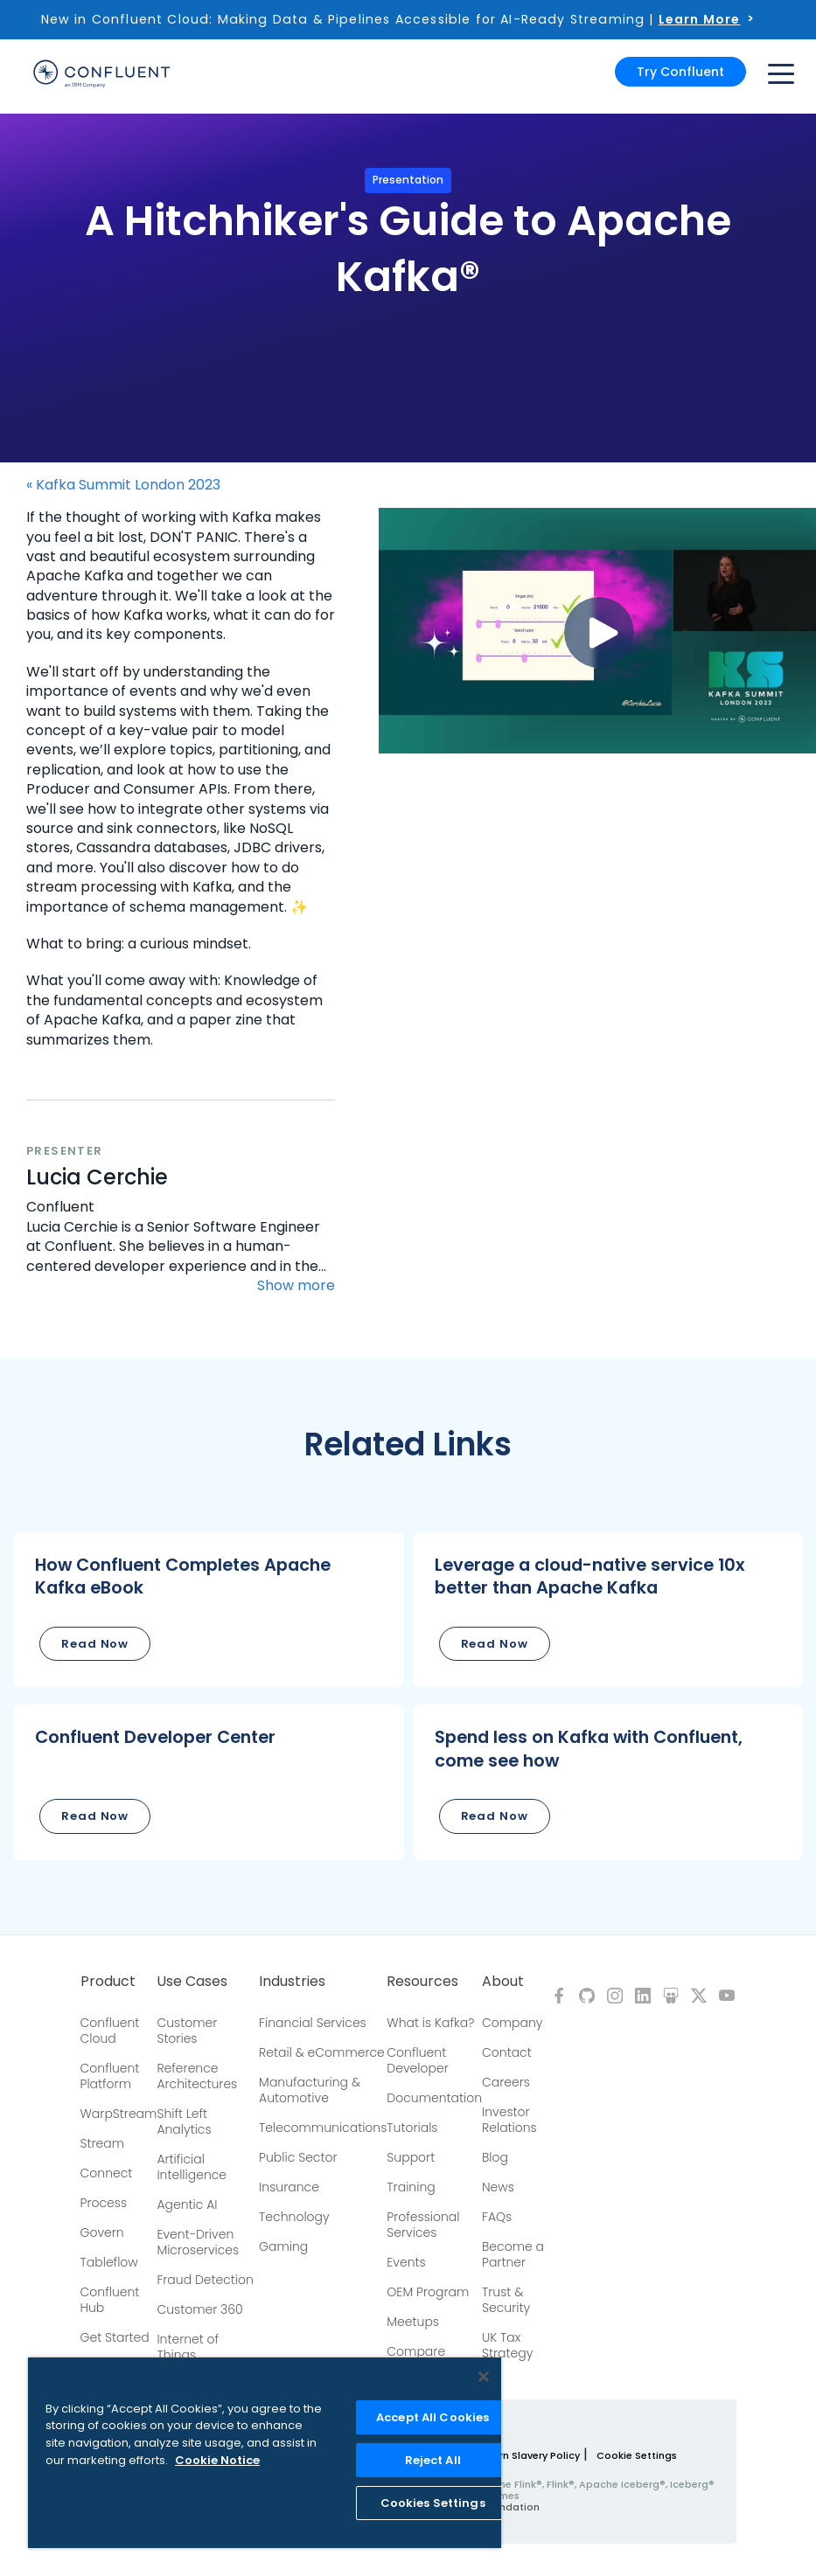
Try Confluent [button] (680, 71)
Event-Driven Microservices (198, 2242)
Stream (102, 2143)
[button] (208, 1609)
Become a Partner (513, 2254)
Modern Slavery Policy (525, 2455)
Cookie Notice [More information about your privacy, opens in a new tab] (217, 2460)
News (498, 2187)
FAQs (497, 2216)
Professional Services (423, 2224)
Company (512, 2022)
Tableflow (109, 2262)
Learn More (700, 19)
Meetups (413, 2321)
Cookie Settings (636, 2455)
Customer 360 (199, 2309)
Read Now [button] (95, 1643)
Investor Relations (509, 2119)
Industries (292, 1981)
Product (108, 1981)
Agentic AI (187, 2204)
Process (104, 2202)
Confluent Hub (110, 2299)
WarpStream (118, 2113)
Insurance (289, 2187)
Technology (294, 2216)
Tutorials (412, 2127)
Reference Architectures (197, 2076)
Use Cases (192, 1981)
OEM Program (428, 2292)
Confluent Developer (417, 2060)
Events (406, 2262)
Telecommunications (323, 2127)
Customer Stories (187, 2030)
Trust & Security (506, 2299)
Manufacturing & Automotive (309, 2090)
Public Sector (298, 2157)
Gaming (283, 2246)
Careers (506, 2082)
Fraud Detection (205, 2279)
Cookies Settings (432, 2503)
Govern (102, 2232)
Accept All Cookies (432, 2417)
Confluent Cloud (110, 2030)
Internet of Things (188, 2347)
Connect (106, 2173)
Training (411, 2187)
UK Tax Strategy (507, 2345)
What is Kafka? (430, 2022)
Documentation (434, 2098)
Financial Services (312, 2022)
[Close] (483, 2376)
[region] (264, 2452)
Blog (495, 2157)
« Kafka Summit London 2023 (123, 485)
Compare (416, 2351)
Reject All (433, 2460)
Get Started (115, 2337)
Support (411, 2157)
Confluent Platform (110, 2076)
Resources (422, 1981)
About (503, 1981)
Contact (507, 2052)
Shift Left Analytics (184, 2121)
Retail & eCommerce (322, 2052)
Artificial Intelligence (192, 2167)
